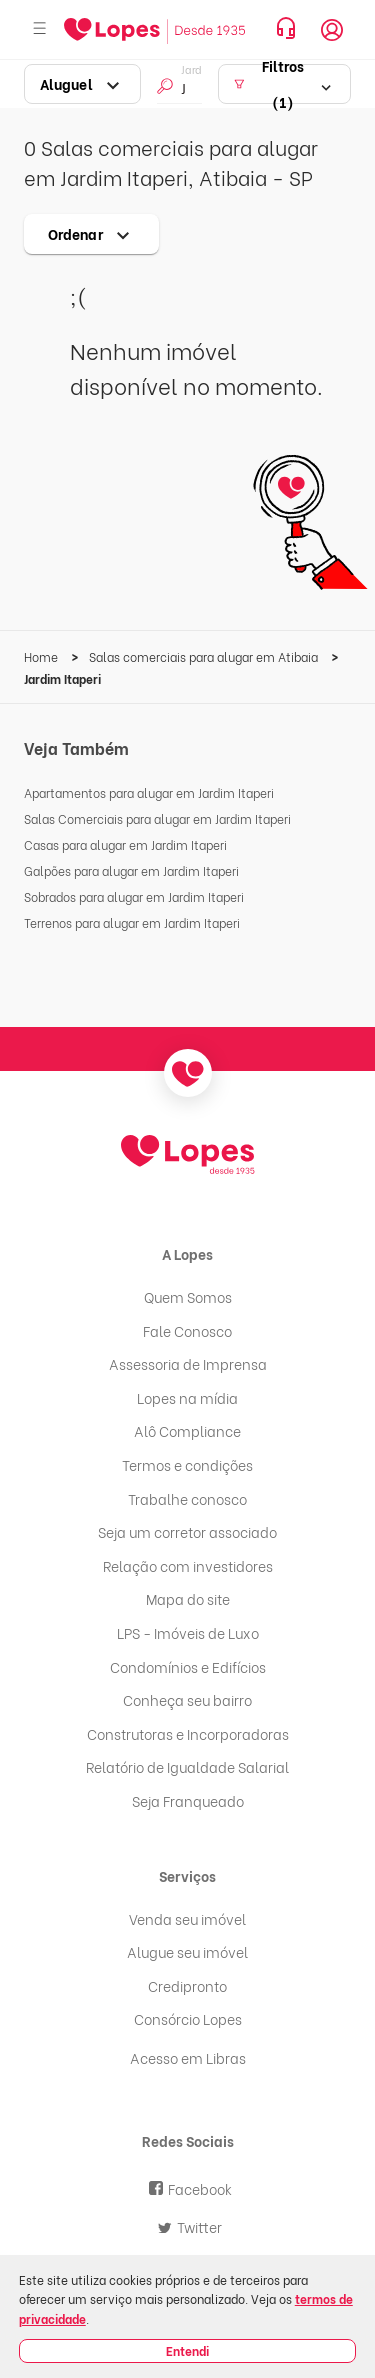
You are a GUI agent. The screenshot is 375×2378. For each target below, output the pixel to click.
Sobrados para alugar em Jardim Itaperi (134, 896)
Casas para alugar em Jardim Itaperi (125, 844)
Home (42, 656)
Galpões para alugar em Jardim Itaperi (131, 870)
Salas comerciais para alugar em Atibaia (205, 656)
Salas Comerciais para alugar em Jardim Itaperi (157, 818)
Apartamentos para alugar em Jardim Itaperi (149, 792)
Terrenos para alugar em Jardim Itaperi (132, 922)
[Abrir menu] (40, 29)
